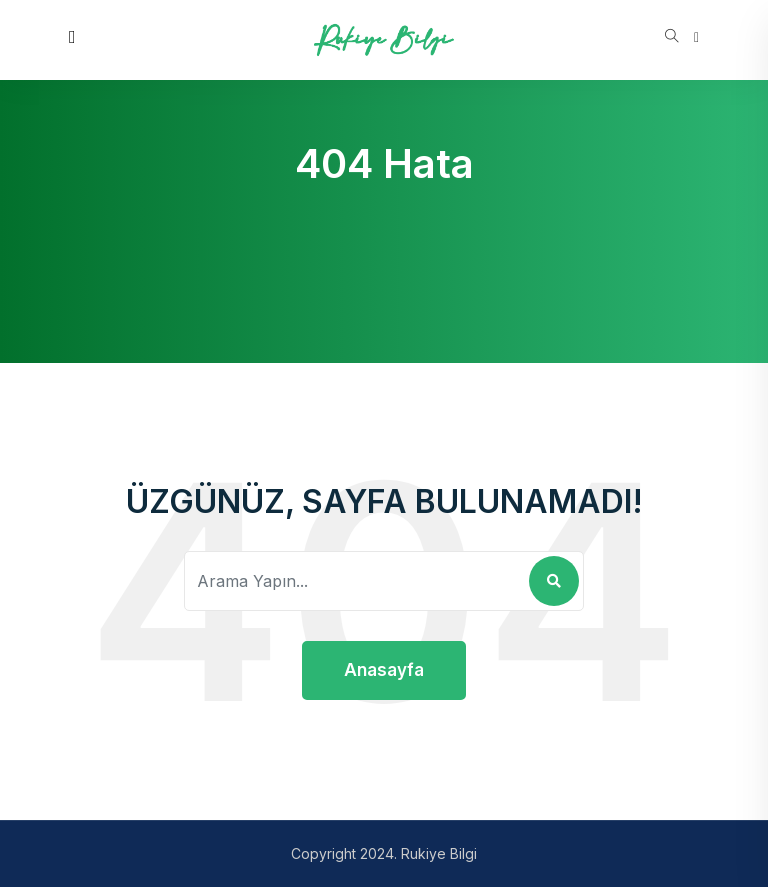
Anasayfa (384, 670)
